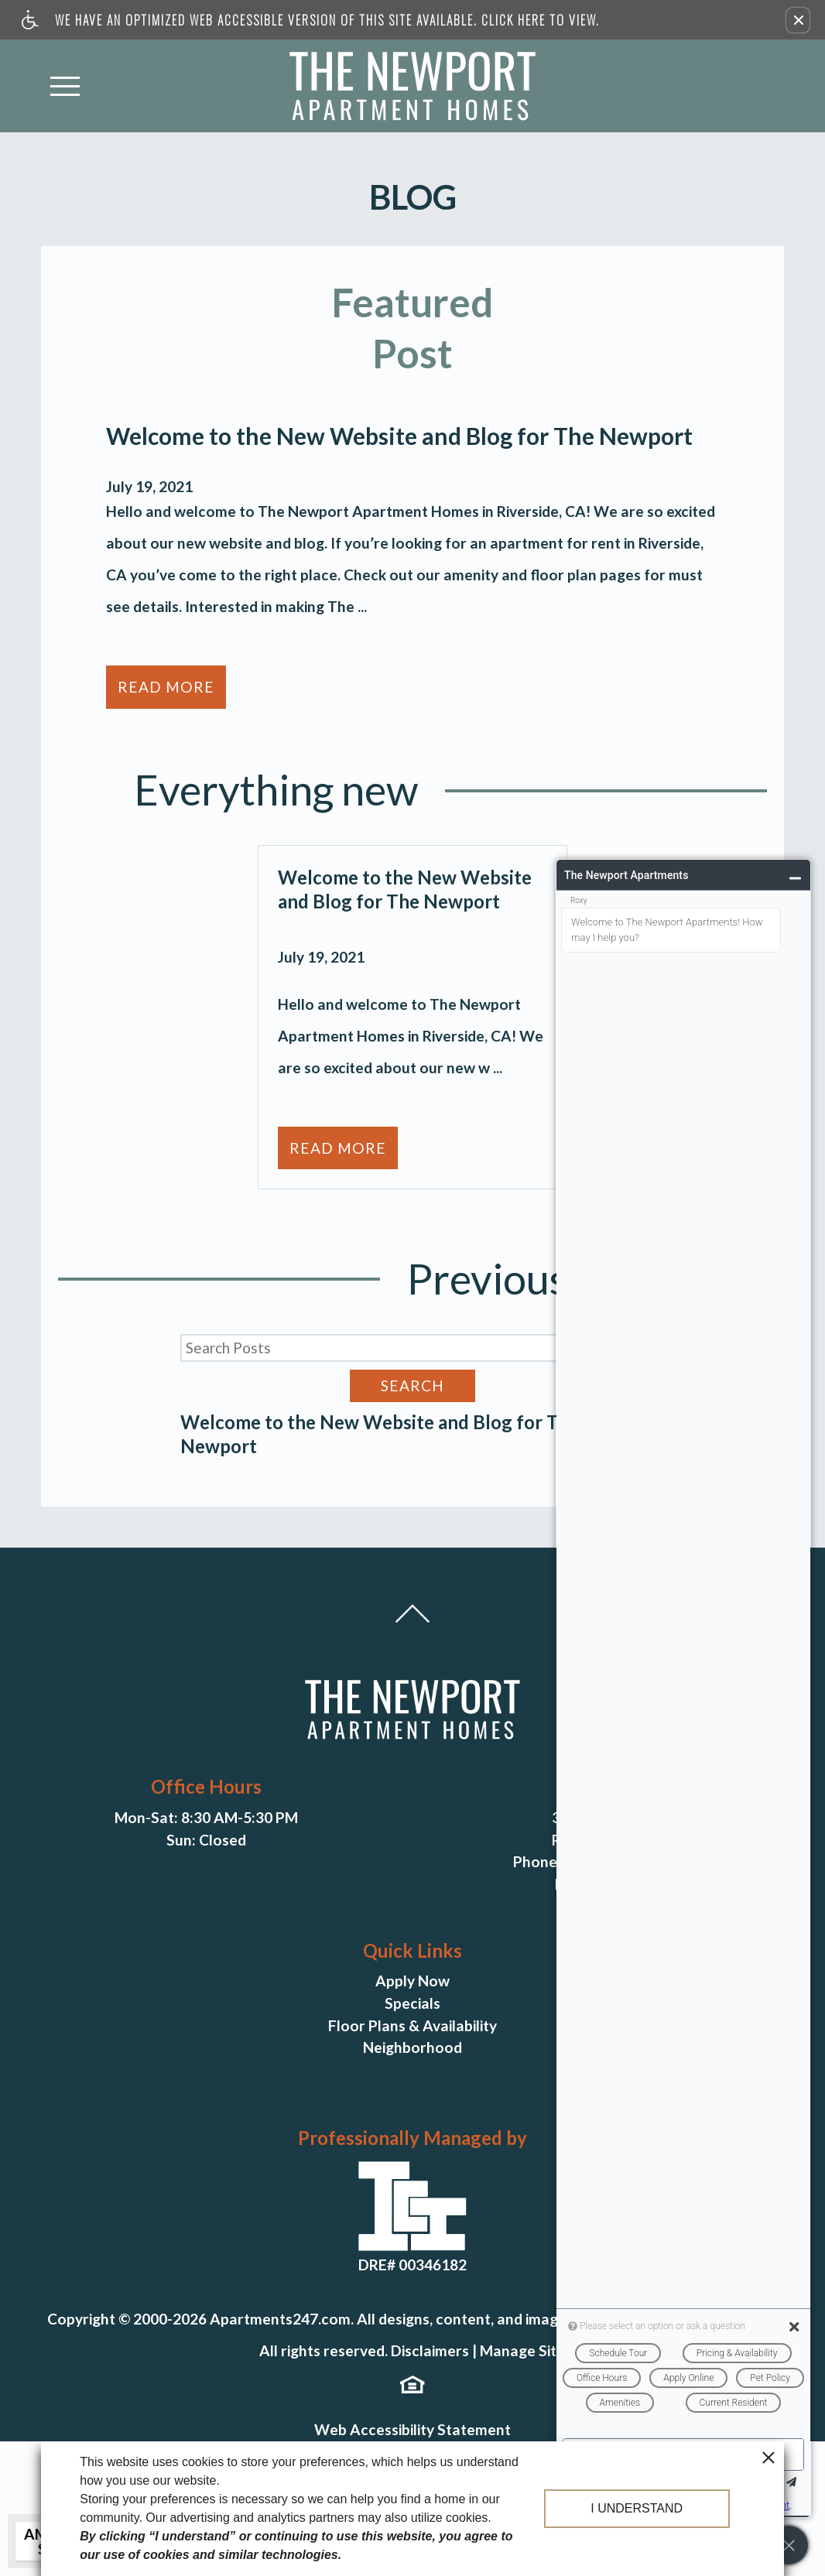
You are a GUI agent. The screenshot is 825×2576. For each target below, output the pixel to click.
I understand (637, 2508)
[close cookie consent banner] (768, 2456)
